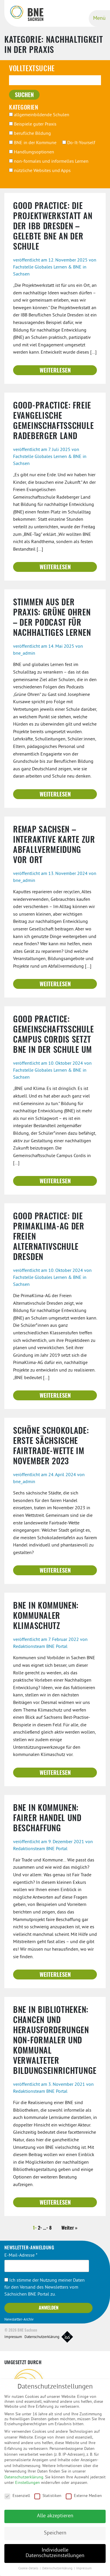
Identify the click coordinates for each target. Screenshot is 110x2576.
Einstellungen (27, 2486)
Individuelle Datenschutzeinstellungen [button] (55, 2557)
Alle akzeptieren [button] (55, 2520)
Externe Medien (84, 2500)
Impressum (13, 2337)
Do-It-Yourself (78, 143)
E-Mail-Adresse (21, 2255)
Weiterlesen (55, 371)
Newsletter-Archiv (18, 2319)
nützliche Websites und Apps (40, 171)
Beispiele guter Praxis (32, 124)
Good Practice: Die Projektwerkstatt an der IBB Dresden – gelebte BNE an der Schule (52, 227)
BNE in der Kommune (32, 143)
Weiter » (69, 2228)
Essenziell (17, 2500)
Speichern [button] (55, 2537)
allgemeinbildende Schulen (39, 115)
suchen (24, 95)
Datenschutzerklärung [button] (57, 2573)
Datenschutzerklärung (41, 2337)
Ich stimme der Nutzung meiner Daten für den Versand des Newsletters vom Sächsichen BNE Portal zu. (44, 2287)
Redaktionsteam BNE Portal (40, 1647)
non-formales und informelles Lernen (48, 161)
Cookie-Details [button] (28, 2573)
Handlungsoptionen (31, 152)
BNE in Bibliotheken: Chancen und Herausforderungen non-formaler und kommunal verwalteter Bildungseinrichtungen (57, 2041)
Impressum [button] (84, 2573)
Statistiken (47, 2500)
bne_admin (24, 653)
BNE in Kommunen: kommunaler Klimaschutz (46, 1616)
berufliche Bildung (30, 134)
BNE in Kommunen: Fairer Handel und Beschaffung (47, 1819)
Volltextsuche (32, 69)
